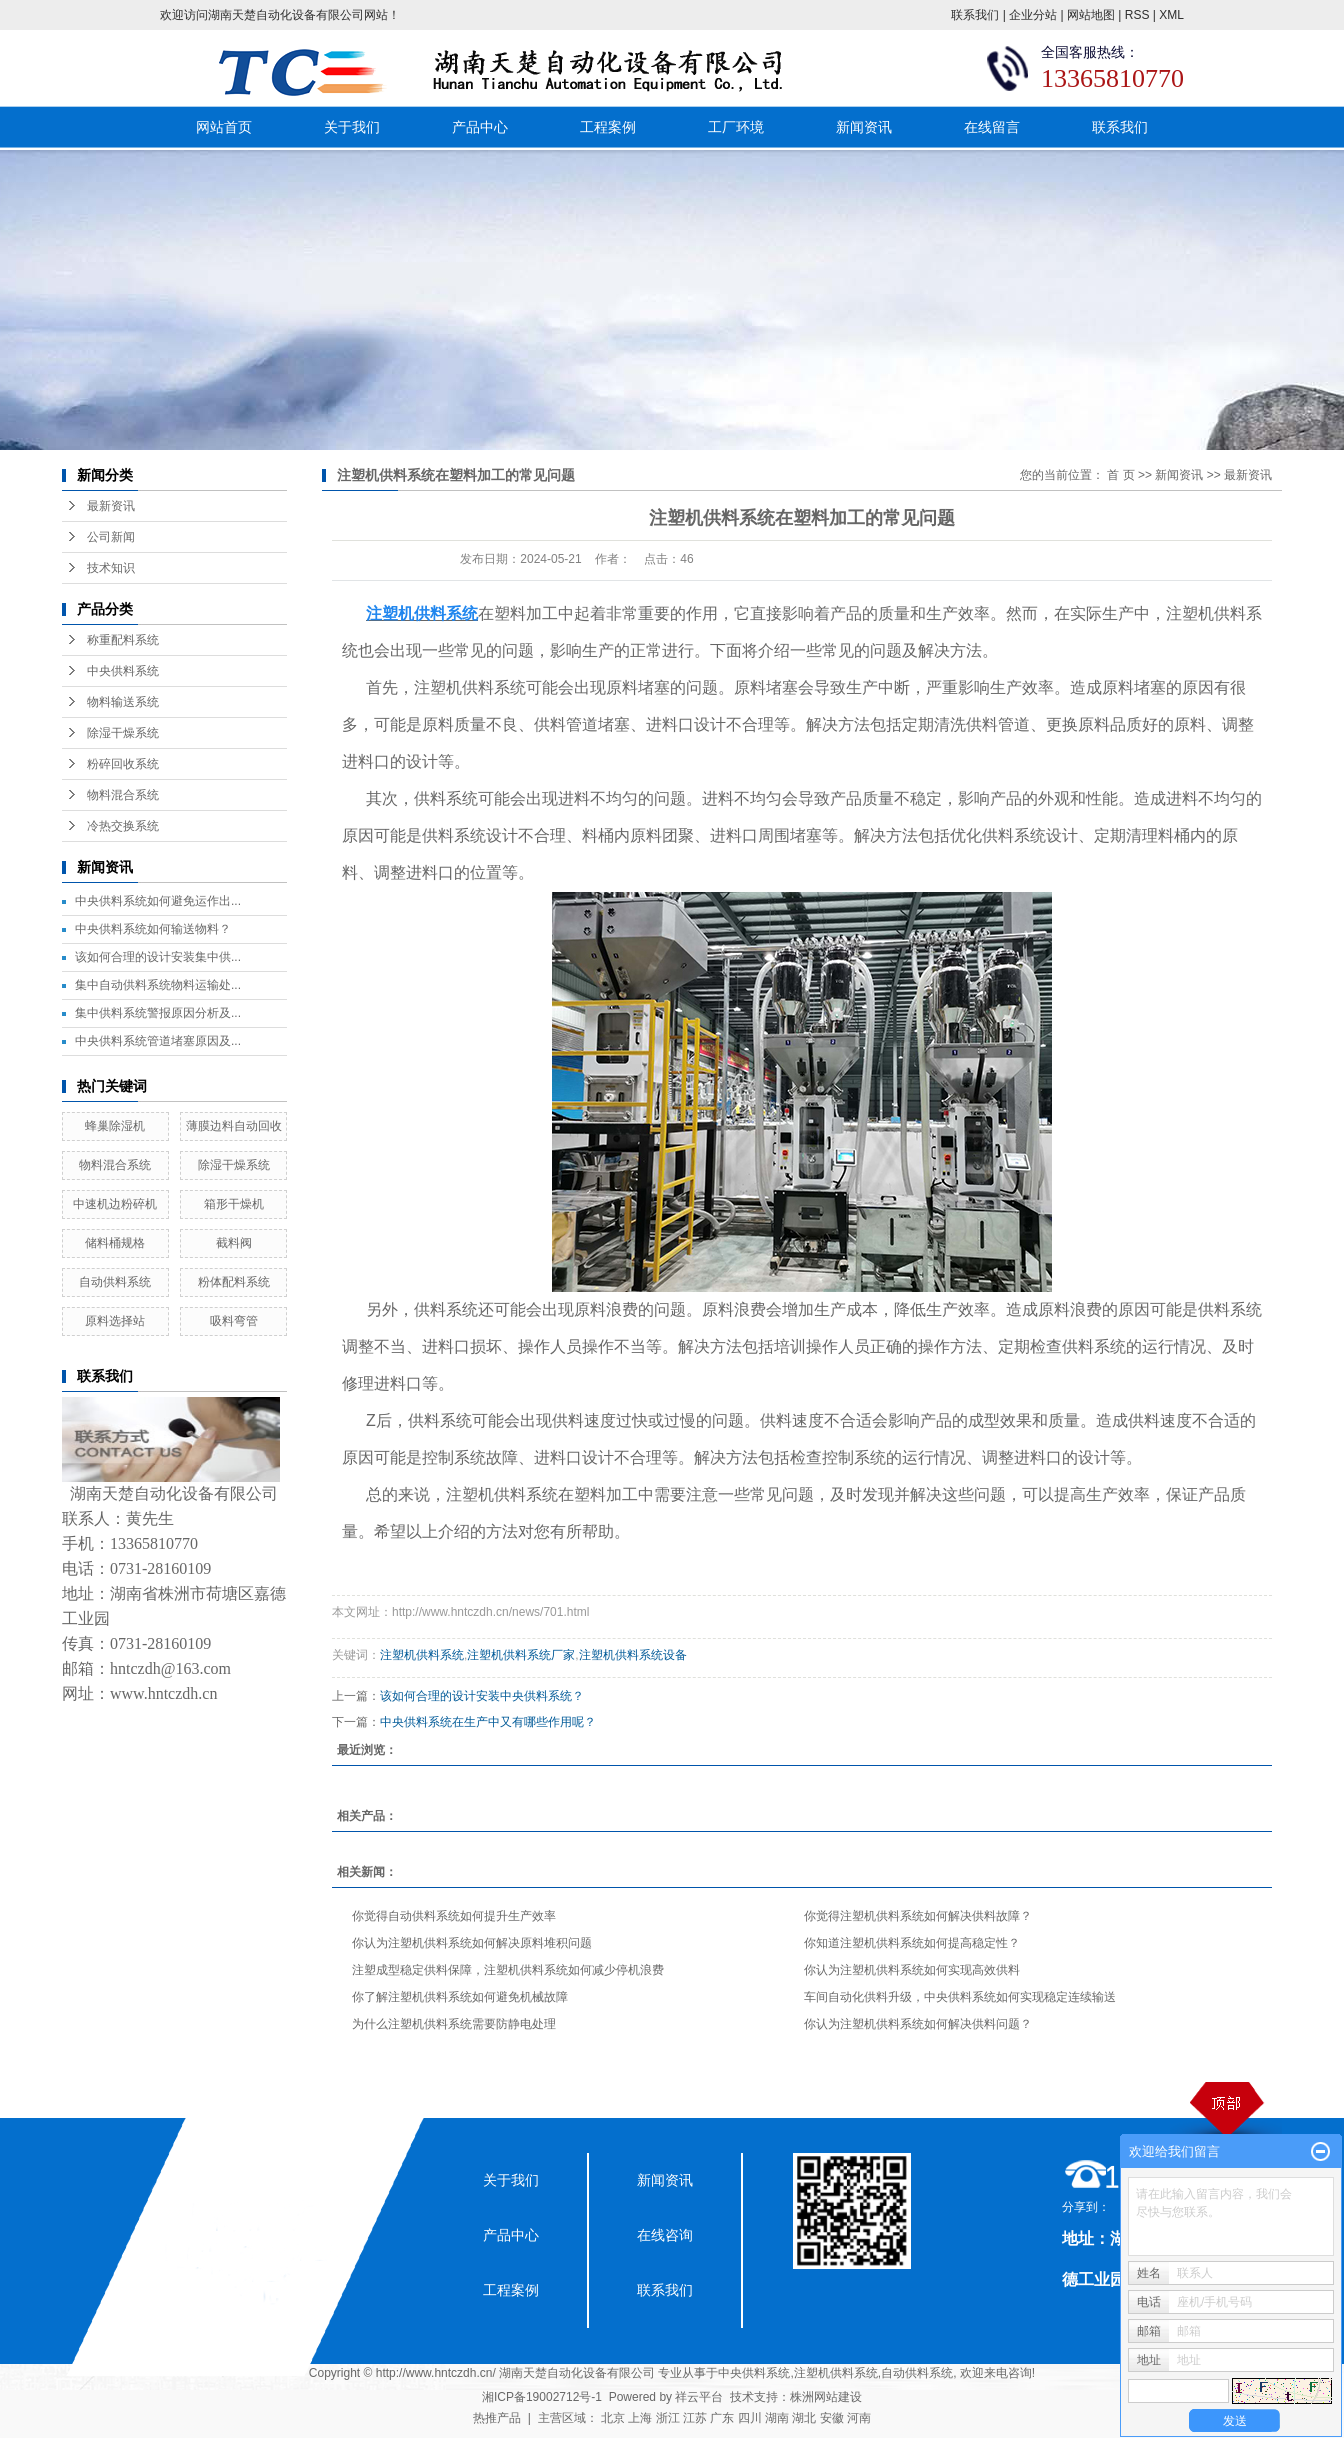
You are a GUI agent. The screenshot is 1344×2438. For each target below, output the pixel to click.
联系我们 (975, 15)
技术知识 (111, 568)
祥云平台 (699, 2397)
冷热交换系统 (123, 826)
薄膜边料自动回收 (234, 1126)
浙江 (668, 2418)
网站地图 (1091, 15)
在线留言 (992, 127)
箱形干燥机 (234, 1204)
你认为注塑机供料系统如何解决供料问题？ (918, 2024)
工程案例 (608, 127)
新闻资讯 (864, 127)
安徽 (832, 2418)
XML (1171, 15)
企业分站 (1033, 15)
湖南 (777, 2418)
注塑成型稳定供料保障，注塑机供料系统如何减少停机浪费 (508, 1970)
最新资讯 (111, 506)
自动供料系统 (115, 1282)
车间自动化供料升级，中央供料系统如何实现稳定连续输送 (960, 1997)
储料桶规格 (115, 1243)
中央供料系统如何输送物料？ (153, 929)
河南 (859, 2418)
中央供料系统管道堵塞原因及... (158, 1041)
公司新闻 (111, 537)
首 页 (1120, 475)
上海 (640, 2418)
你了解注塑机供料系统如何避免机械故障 (460, 1997)
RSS (1137, 15)
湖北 (804, 2418)
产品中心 (480, 127)
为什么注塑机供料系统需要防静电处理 (454, 2024)
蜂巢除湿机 (115, 1126)
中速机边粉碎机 (115, 1204)
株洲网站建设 (826, 2397)
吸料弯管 (234, 1321)
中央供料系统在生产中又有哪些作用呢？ (488, 1722)
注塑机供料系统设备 (633, 1655)
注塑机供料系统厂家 (521, 1655)
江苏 (695, 2418)
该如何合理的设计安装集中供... (158, 957)
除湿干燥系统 (123, 733)
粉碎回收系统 (123, 764)
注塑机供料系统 (422, 1655)
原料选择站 (115, 1321)
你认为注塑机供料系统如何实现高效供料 (912, 1970)
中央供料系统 (123, 671)
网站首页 (224, 127)
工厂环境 (736, 127)
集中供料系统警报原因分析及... (158, 1013)
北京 (613, 2418)
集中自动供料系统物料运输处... (158, 985)
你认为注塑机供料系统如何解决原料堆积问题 (472, 1943)
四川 (750, 2418)
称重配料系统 (123, 640)
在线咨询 (665, 2235)
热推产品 (497, 2418)
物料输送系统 (123, 702)
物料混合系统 (123, 795)
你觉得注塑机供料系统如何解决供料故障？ (918, 1916)
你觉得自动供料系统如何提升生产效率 (454, 1916)
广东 (722, 2418)
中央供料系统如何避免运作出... (158, 901)
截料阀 (234, 1243)
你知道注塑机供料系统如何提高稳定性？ (912, 1943)
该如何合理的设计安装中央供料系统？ (482, 1696)
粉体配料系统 (234, 1282)
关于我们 (352, 127)
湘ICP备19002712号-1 (542, 2397)
